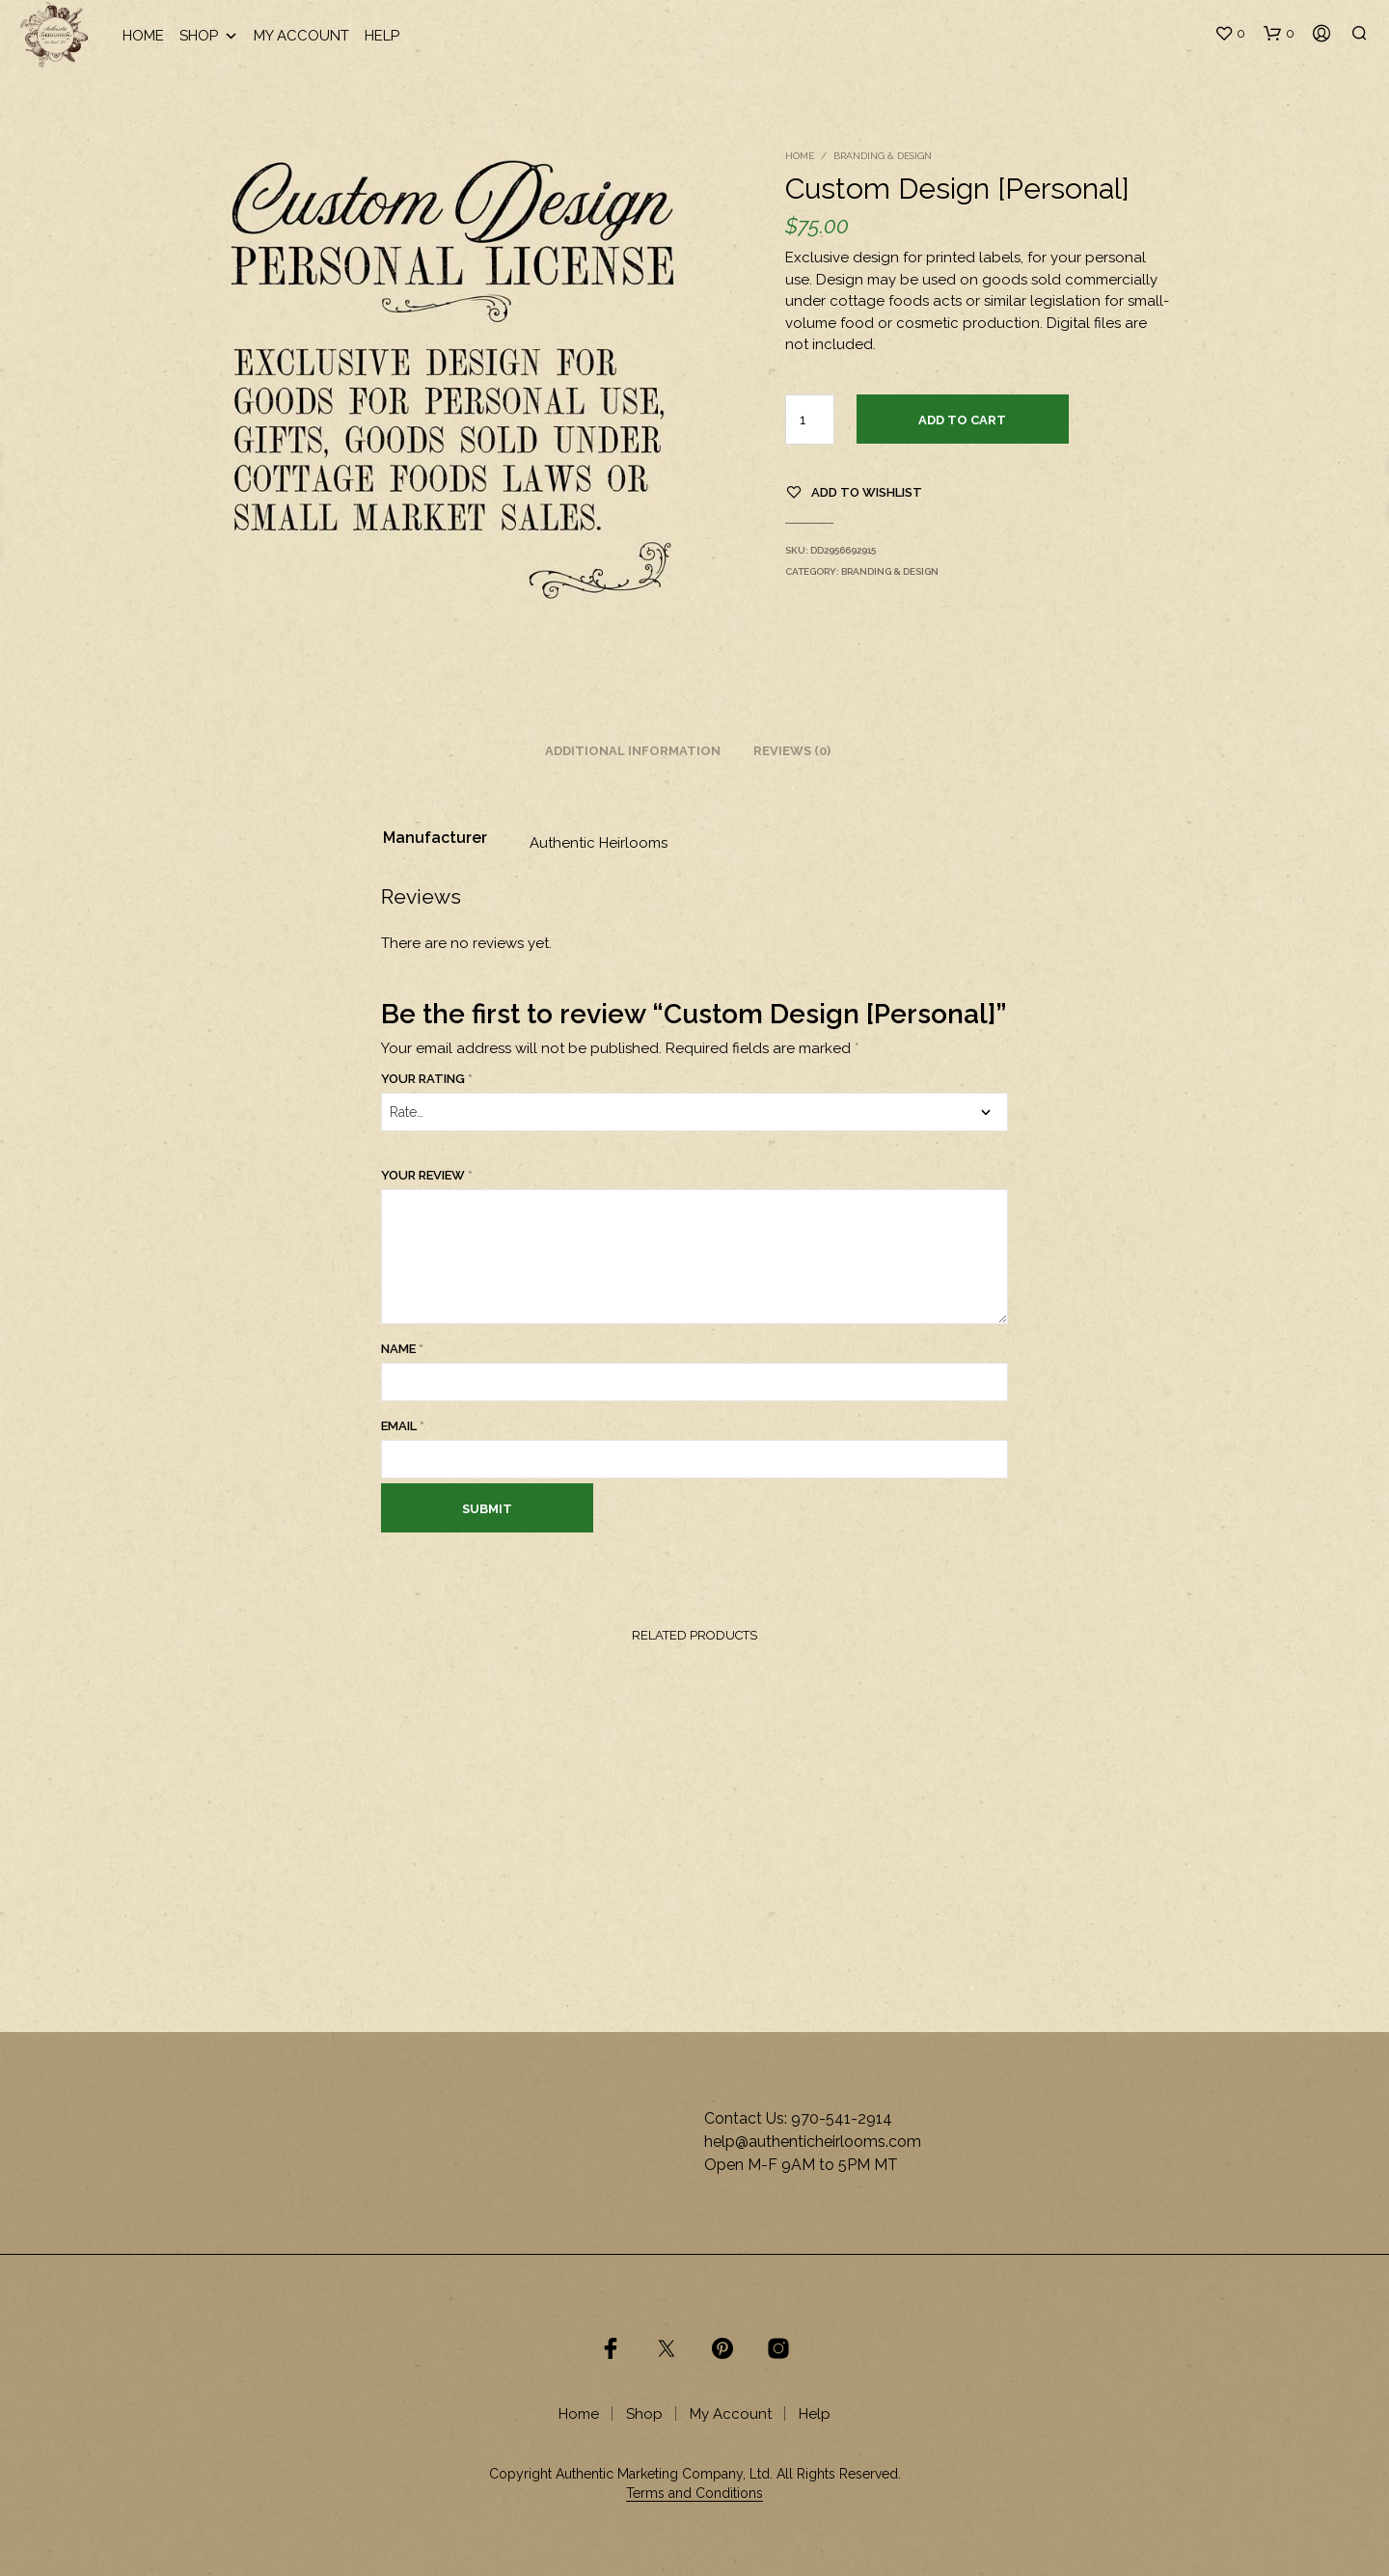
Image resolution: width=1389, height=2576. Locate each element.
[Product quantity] (809, 419)
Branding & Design (882, 155)
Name (402, 1349)
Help (382, 35)
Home (143, 35)
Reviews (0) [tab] (792, 751)
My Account (301, 35)
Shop (208, 36)
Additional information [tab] (633, 751)
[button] (1229, 33)
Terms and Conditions (694, 2493)
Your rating (427, 1078)
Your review (427, 1175)
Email (402, 1426)
